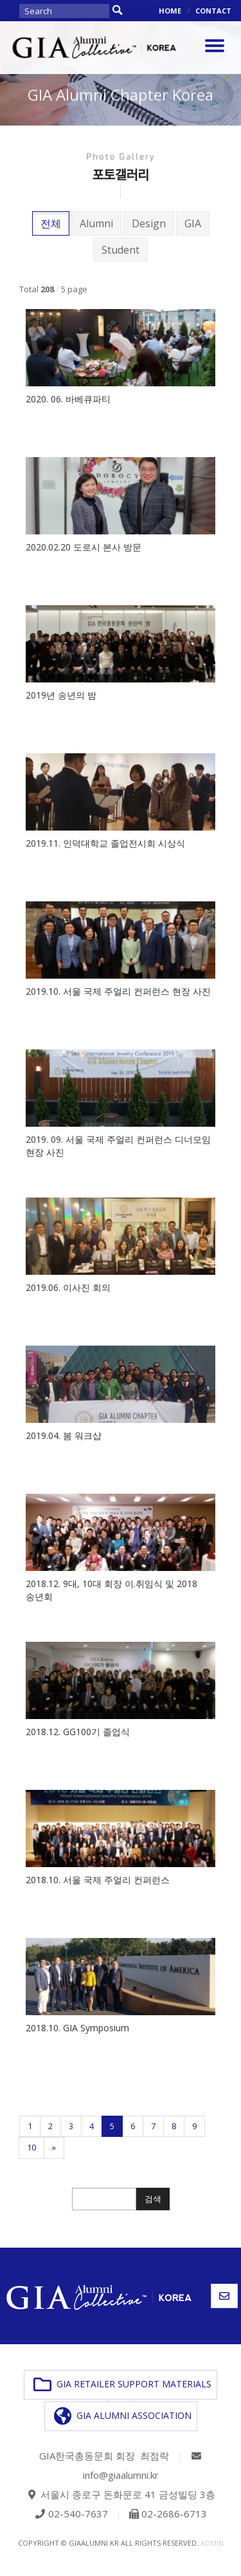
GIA (192, 223)
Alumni (96, 223)
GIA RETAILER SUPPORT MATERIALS (122, 2385)
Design (149, 223)
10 (31, 2147)
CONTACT (213, 10)
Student (120, 250)
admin (212, 2543)
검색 (153, 2199)
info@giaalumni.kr (121, 2474)
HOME (170, 10)
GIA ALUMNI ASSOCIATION (123, 2416)
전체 (50, 223)
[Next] (54, 2148)
